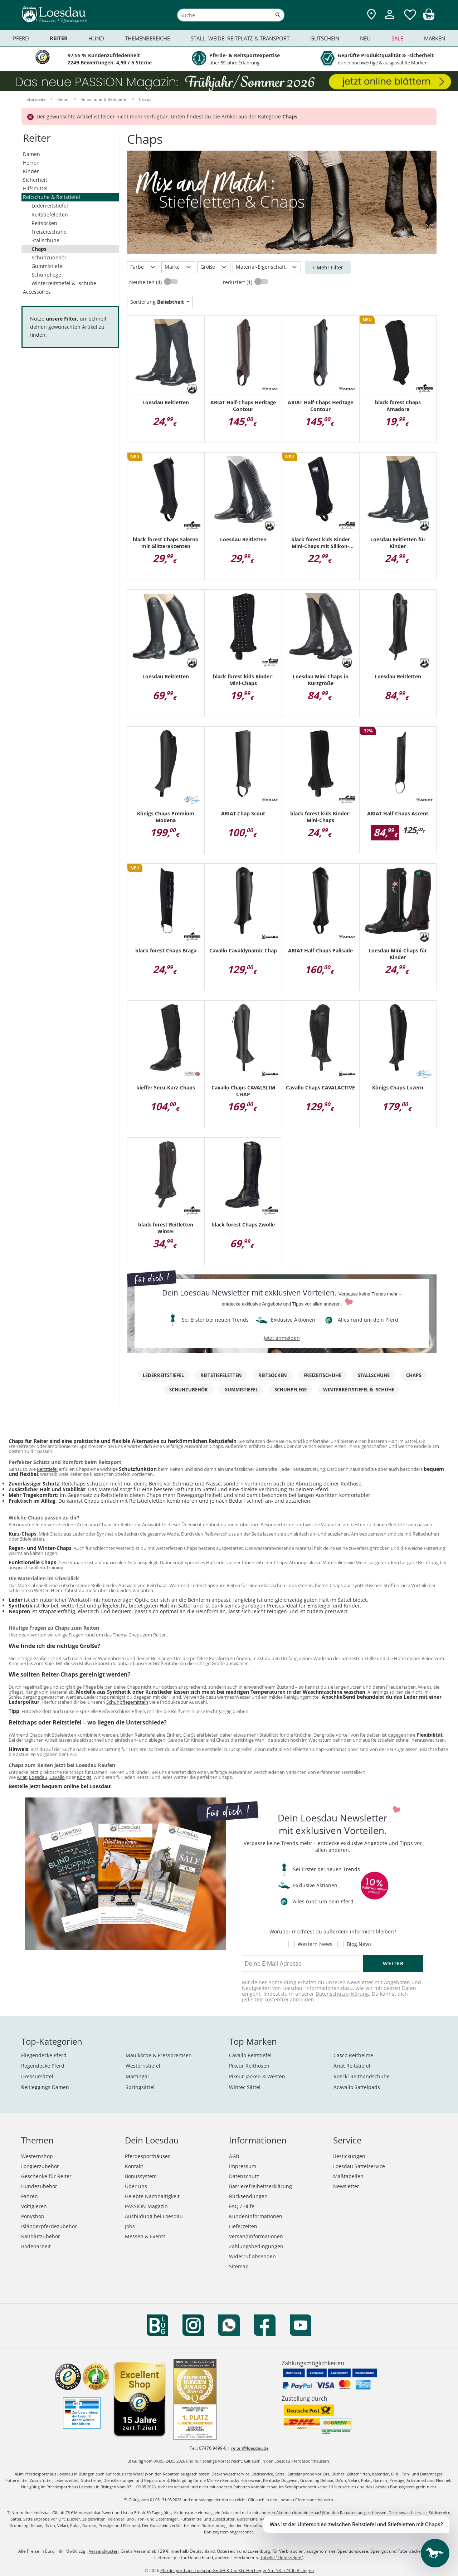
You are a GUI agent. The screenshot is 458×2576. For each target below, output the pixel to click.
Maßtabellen (348, 2176)
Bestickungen (349, 2156)
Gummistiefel (47, 266)
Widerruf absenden (252, 2256)
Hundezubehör (39, 2186)
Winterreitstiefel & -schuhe (63, 283)
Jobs (130, 2226)
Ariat (22, 1777)
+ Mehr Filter (327, 267)
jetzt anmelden (282, 1338)
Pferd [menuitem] (21, 38)
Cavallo (57, 1777)
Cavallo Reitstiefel (250, 2055)
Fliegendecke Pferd (44, 2055)
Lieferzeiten (243, 2226)
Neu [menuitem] (365, 38)
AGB (234, 2156)
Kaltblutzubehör (40, 2236)
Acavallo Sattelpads (356, 2087)
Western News (315, 1944)
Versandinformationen (256, 2236)
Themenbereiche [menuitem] (147, 38)
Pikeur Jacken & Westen (257, 2076)
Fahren (29, 2196)
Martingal (137, 2076)
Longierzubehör (40, 2166)
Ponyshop (32, 2216)
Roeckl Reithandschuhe (361, 2076)
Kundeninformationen (255, 2216)
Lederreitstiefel (49, 205)
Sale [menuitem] (397, 38)
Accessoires (37, 291)
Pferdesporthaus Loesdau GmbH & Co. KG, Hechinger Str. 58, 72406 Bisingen (237, 2570)
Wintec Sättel (244, 2087)
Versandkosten (103, 2551)
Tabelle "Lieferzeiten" (281, 2558)
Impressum (242, 2166)
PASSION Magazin (146, 2206)
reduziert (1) (238, 282)
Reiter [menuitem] (59, 38)
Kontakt (134, 2166)
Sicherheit (35, 179)
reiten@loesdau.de (250, 2448)
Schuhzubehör (49, 257)
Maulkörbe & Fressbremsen (159, 2055)
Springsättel (140, 2087)
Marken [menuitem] (434, 38)
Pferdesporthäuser (147, 2156)
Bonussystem (141, 2176)
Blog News (359, 1944)
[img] (428, 18)
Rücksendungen (248, 2196)
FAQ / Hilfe (241, 2206)
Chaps (39, 248)
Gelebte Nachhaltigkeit (152, 2196)
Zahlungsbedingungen (256, 2246)
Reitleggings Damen (45, 2087)
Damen (31, 154)
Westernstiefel (143, 2065)
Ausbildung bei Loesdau (154, 2216)
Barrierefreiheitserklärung (260, 2186)
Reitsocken (44, 223)
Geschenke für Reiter (46, 2176)
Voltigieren (34, 2206)
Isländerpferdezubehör (49, 2226)
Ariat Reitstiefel (351, 2065)
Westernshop (37, 2156)
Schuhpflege (46, 274)
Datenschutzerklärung (342, 1993)
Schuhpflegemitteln (127, 1702)
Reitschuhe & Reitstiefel (51, 197)
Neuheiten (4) (146, 282)
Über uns (136, 2186)
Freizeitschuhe (49, 231)
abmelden (302, 1999)
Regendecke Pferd (42, 2065)
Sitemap (239, 2266)
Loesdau (38, 1777)
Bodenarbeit (36, 2246)
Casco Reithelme (353, 2055)
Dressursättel (37, 2076)
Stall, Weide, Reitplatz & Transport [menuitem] (240, 38)
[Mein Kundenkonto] (389, 19)
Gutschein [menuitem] (324, 38)
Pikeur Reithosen (249, 2065)
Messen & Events (145, 2236)
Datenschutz (244, 2176)
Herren (31, 162)
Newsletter (346, 2186)
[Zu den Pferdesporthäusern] (371, 15)
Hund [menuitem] (96, 38)
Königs (84, 1777)
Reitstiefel (47, 1469)
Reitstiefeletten (49, 214)
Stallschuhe (45, 240)
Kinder (31, 171)
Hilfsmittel (35, 188)
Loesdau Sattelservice (359, 2166)
